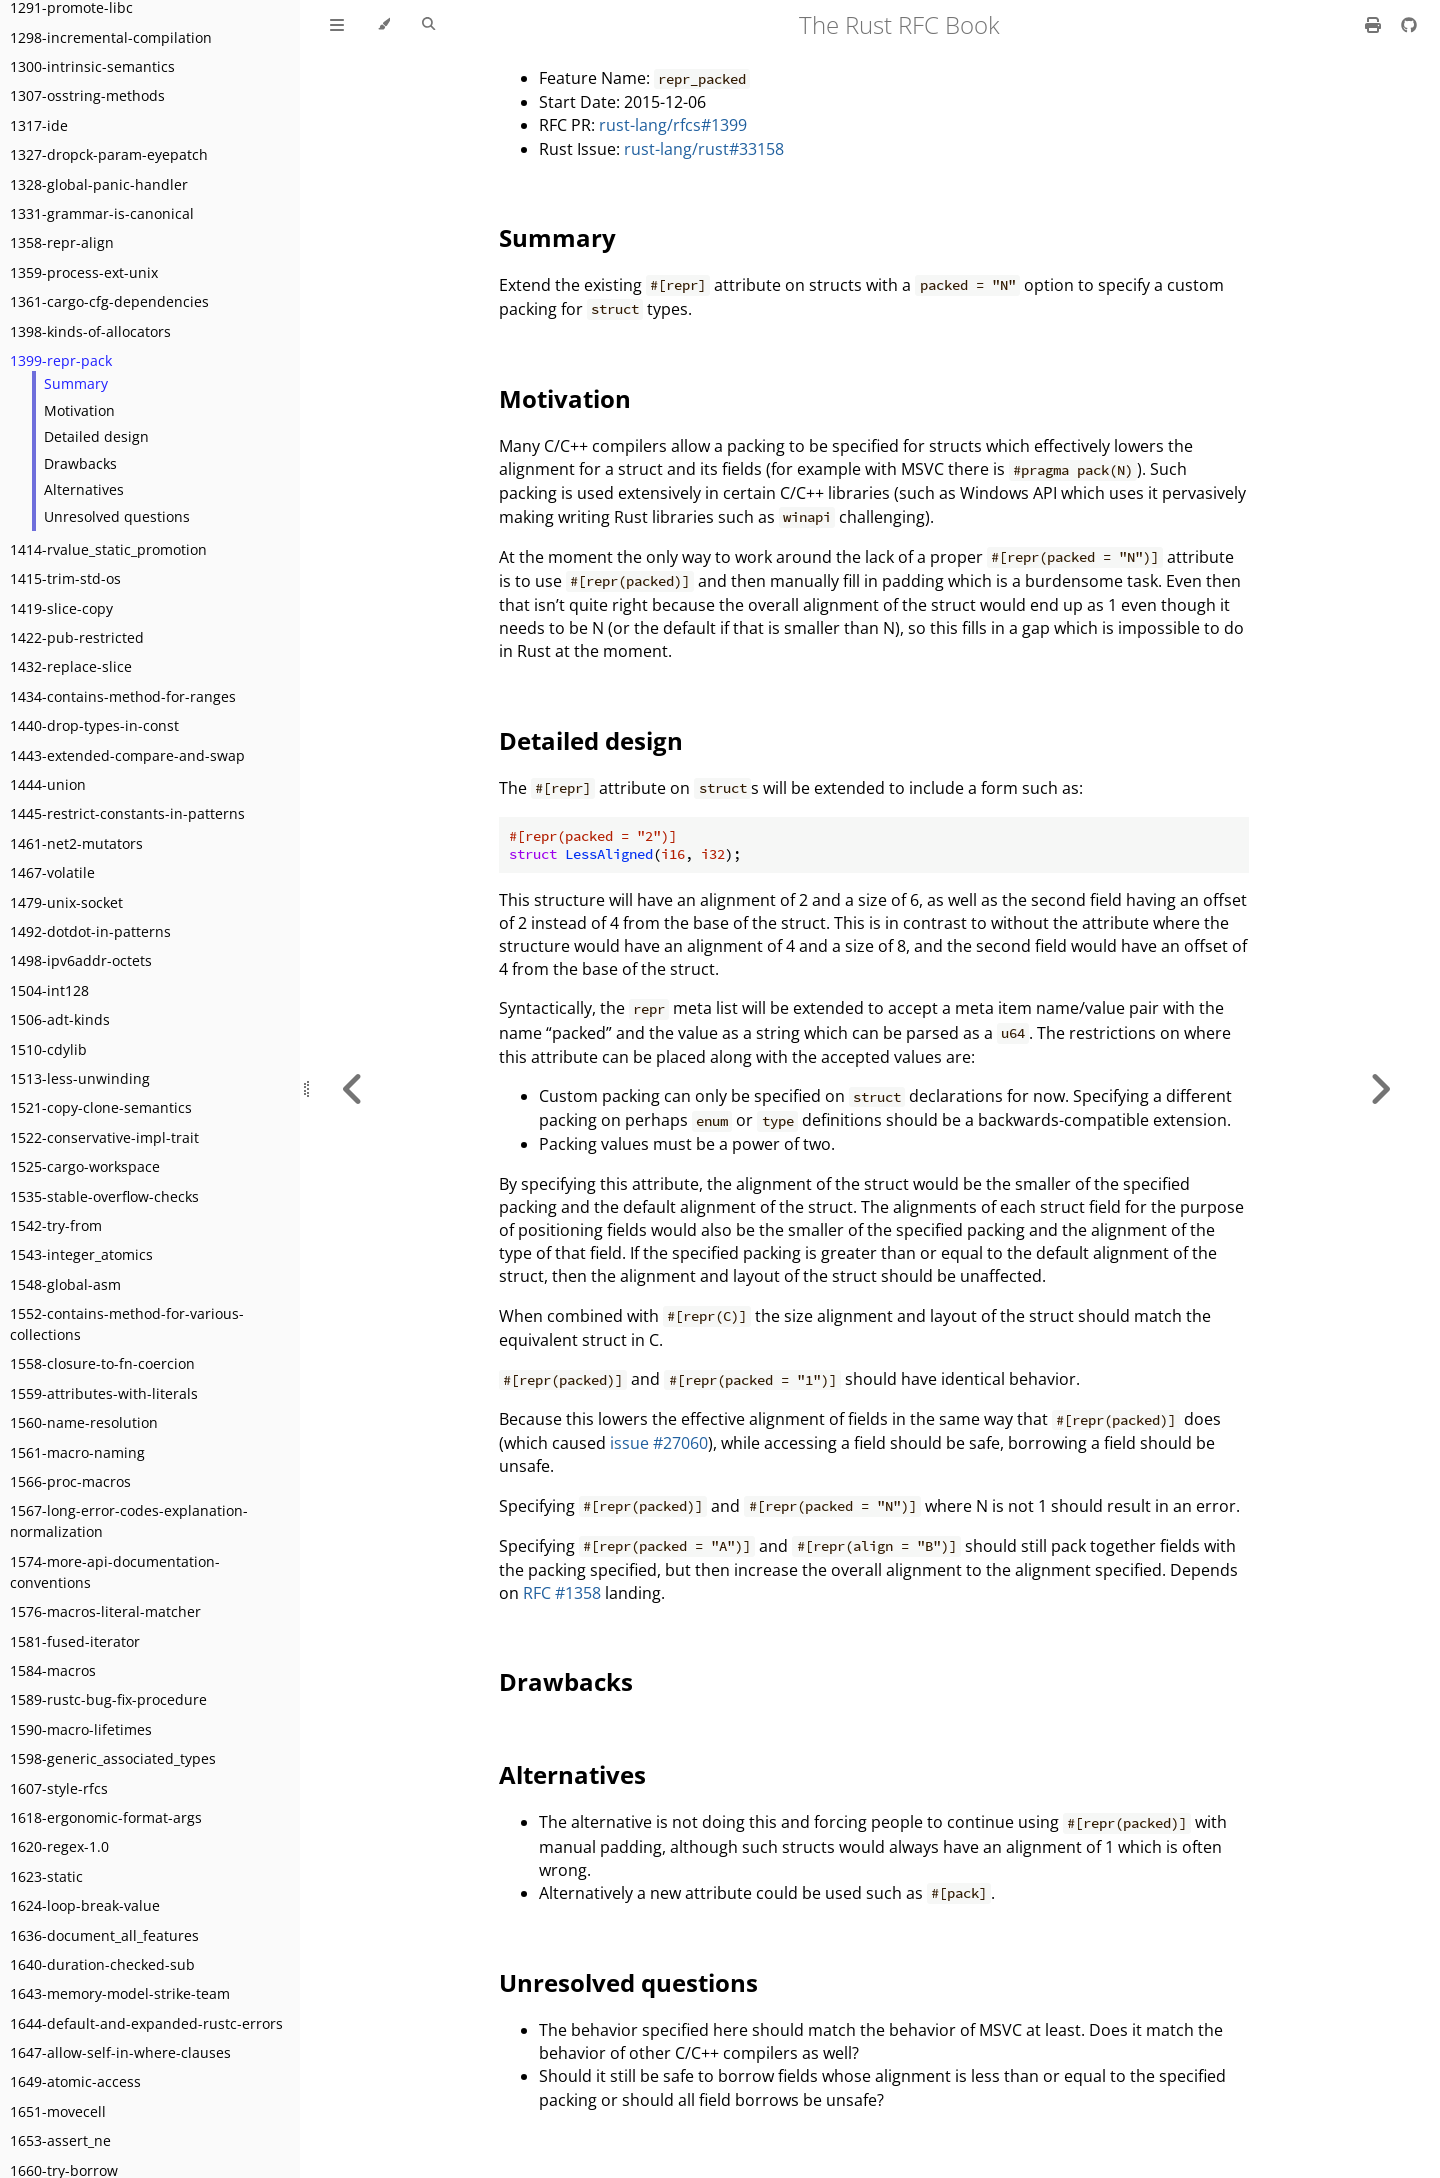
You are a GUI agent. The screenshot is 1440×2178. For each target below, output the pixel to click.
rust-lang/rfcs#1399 (673, 125)
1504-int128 (49, 990)
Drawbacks (80, 463)
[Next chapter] (1380, 1089)
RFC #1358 (562, 1593)
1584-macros (53, 1670)
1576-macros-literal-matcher (105, 1611)
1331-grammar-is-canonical (102, 213)
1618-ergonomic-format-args (106, 1817)
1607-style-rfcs (59, 1788)
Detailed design (96, 436)
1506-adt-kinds (60, 1019)
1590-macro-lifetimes (81, 1729)
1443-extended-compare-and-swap (127, 755)
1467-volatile (52, 872)
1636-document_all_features (104, 1935)
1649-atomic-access (75, 2081)
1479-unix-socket (66, 902)
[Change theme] (383, 25)
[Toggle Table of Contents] (337, 25)
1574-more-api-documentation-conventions (115, 1572)
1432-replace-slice (71, 666)
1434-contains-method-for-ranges (123, 696)
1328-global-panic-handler (99, 184)
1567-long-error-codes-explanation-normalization (129, 1521)
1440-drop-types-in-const (94, 725)
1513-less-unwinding (80, 1078)
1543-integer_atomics (81, 1254)
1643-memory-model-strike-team (120, 1993)
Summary (76, 383)
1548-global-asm (65, 1284)
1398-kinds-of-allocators (90, 331)
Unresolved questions (117, 516)
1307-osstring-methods (87, 95)
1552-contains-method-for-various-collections (127, 1324)
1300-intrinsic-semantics (92, 66)
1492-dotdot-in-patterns (90, 931)
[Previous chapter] (353, 1089)
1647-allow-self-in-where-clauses (120, 2052)
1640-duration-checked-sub (102, 1964)
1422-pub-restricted (77, 637)
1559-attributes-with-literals (104, 1393)
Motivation (79, 410)
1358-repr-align (62, 242)
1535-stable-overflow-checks (104, 1196)
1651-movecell (58, 2111)
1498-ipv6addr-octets (81, 960)
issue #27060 (659, 1443)
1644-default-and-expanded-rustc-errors (146, 2023)
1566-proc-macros (70, 1481)
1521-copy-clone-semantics (101, 1107)
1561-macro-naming (77, 1452)
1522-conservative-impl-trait (104, 1137)
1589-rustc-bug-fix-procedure (108, 1699)
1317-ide (39, 125)
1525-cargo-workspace (85, 1166)
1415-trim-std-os (65, 578)
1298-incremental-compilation (111, 37)
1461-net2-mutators (76, 843)
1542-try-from (56, 1225)
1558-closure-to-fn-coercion (102, 1363)
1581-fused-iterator (75, 1641)
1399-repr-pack (61, 360)
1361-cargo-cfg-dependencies (109, 301)
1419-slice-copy (61, 608)
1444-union (48, 784)
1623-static (46, 1876)
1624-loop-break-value (85, 1905)
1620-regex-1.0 (59, 1846)
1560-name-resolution (84, 1422)
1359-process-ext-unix (84, 272)
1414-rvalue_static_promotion (108, 549)
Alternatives (84, 489)
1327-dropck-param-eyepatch (109, 154)
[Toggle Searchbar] (428, 25)
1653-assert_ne (60, 2140)
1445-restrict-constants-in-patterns (127, 813)
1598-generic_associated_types (113, 1758)
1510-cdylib (48, 1049)
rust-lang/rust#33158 (704, 149)
